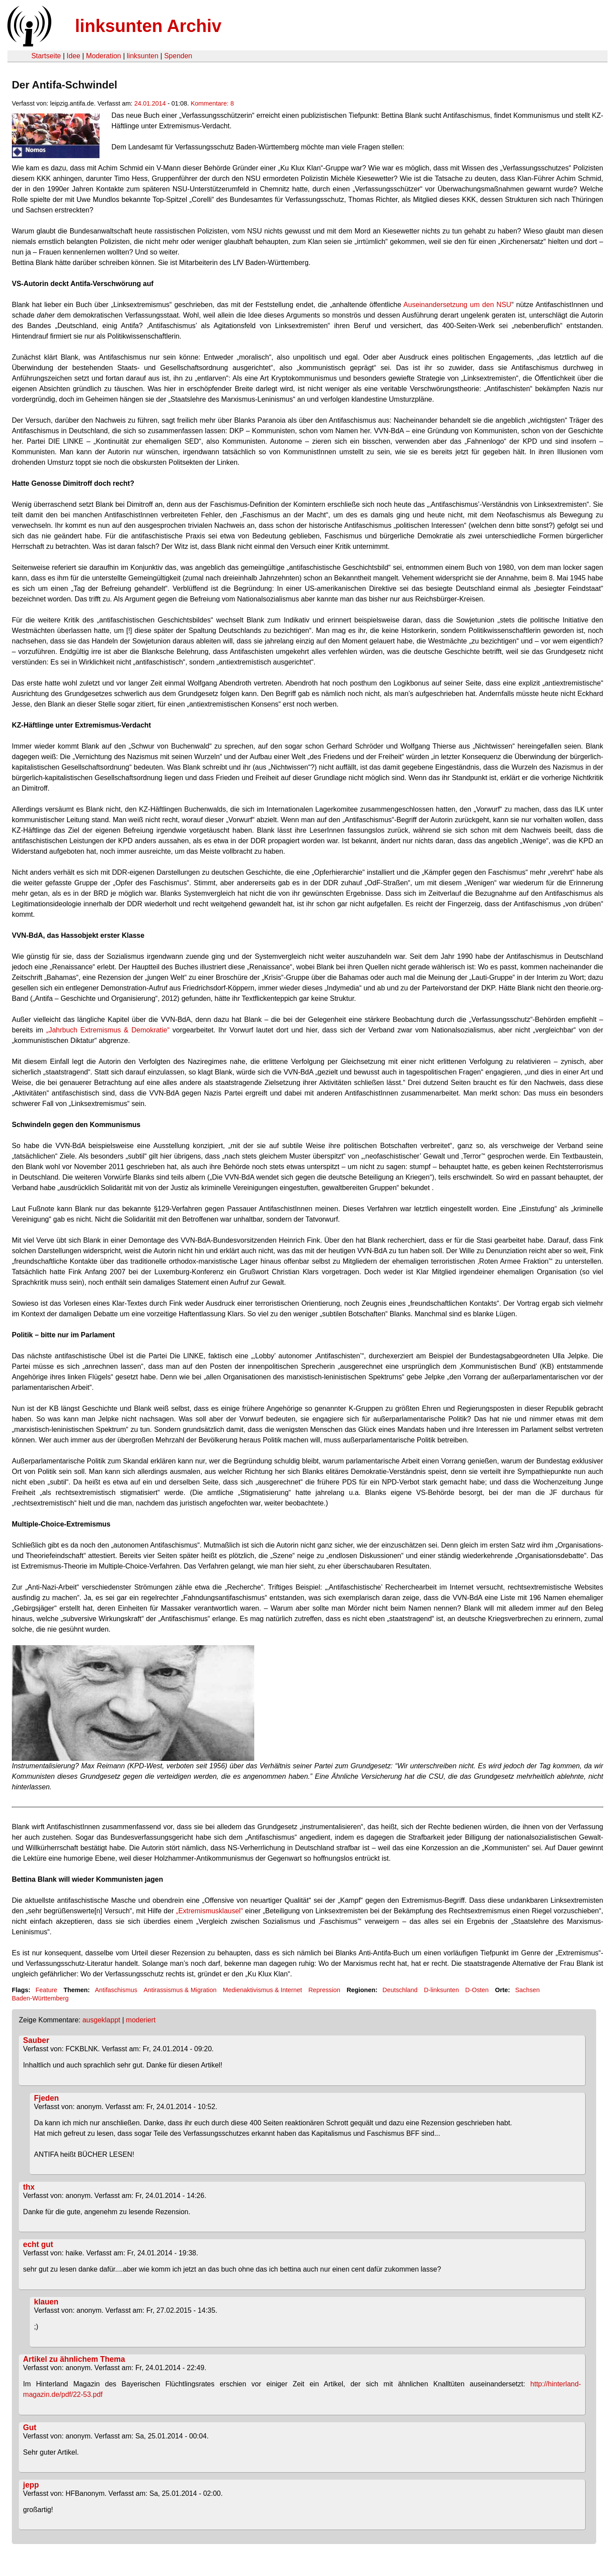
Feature (46, 1989)
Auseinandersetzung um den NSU (457, 304)
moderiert (141, 2020)
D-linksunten (441, 1989)
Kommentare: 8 (212, 103)
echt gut (38, 2244)
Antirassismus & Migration (180, 1989)
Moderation (103, 56)
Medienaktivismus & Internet (262, 1989)
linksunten (142, 56)
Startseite (46, 56)
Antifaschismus (116, 1989)
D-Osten (477, 1989)
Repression (324, 1989)
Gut (29, 2427)
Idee (73, 56)
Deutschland (400, 1989)
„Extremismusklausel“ (209, 1911)
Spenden (178, 56)
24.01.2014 (150, 103)
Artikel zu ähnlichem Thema (74, 2359)
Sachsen (527, 1989)
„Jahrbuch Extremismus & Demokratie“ (108, 1030)
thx (29, 2187)
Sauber (36, 2040)
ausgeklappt (101, 2020)
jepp (31, 2485)
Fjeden (46, 2098)
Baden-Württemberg (40, 1998)
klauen (46, 2301)
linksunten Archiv (148, 25)
